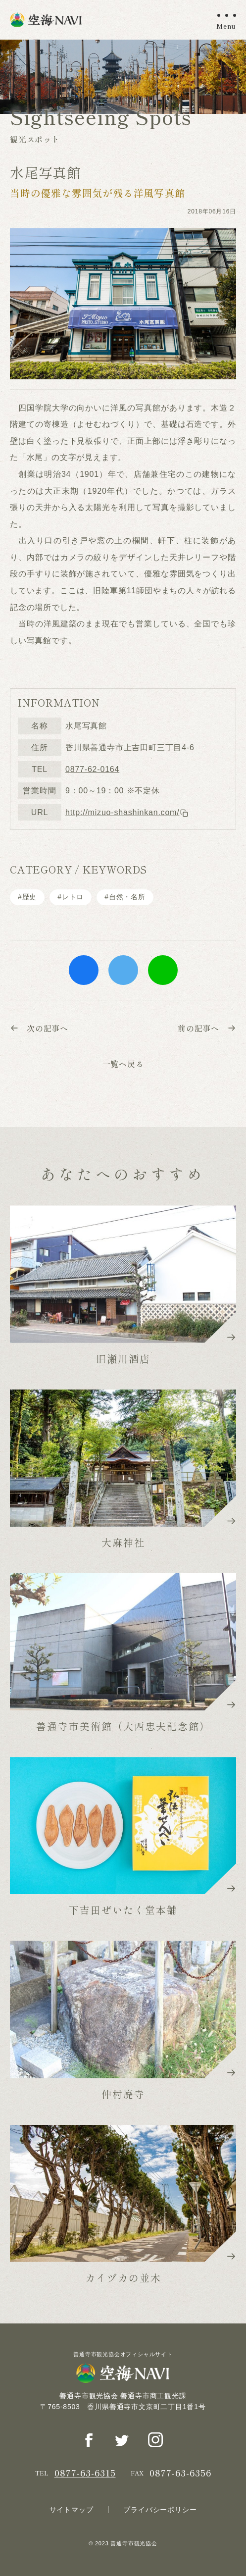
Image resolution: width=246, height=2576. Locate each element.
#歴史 (27, 897)
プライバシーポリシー (160, 2509)
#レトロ (70, 897)
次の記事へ (39, 1028)
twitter (123, 970)
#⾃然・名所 (125, 897)
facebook (83, 970)
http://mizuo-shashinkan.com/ (127, 812)
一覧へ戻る (123, 1064)
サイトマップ (71, 2509)
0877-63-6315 (85, 2472)
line (163, 970)
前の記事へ (207, 1028)
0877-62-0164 (92, 769)
